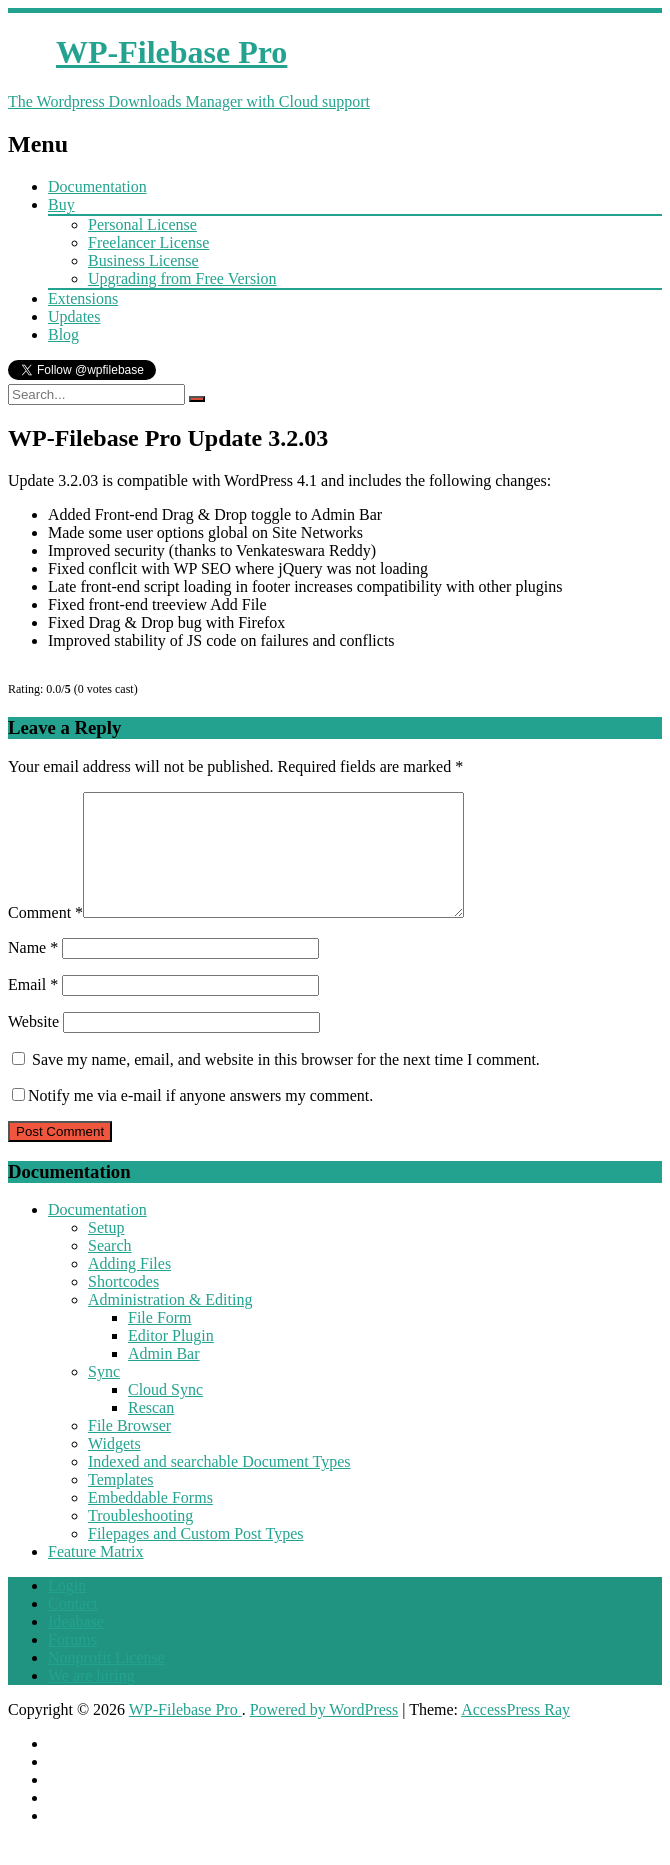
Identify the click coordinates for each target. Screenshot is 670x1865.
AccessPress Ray (515, 1733)
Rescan (151, 1431)
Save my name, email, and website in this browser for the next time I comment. (286, 1083)
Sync (104, 1395)
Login (67, 1609)
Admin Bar (164, 1377)
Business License (143, 260)
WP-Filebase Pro (185, 1733)
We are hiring (91, 1699)
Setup (106, 1251)
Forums (72, 1663)
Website (33, 1045)
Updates (74, 316)
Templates (121, 1503)
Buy (61, 204)
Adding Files (129, 1287)
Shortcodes (123, 1305)
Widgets (114, 1467)
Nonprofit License (106, 1681)
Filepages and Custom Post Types (195, 1557)
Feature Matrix (96, 1575)
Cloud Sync (165, 1413)
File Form (160, 1341)
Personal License (142, 224)
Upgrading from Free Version (182, 278)
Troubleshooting (140, 1539)
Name (33, 971)
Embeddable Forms (150, 1521)
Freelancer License (148, 242)
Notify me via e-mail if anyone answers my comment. (192, 1119)
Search (110, 1269)
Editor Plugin (171, 1359)
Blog (63, 334)
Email (33, 1008)
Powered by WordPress (324, 1733)
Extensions (83, 298)
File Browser (129, 1449)
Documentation (97, 186)
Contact (73, 1627)
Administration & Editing (170, 1323)
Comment (45, 936)
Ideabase (76, 1645)
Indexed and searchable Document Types (219, 1485)
